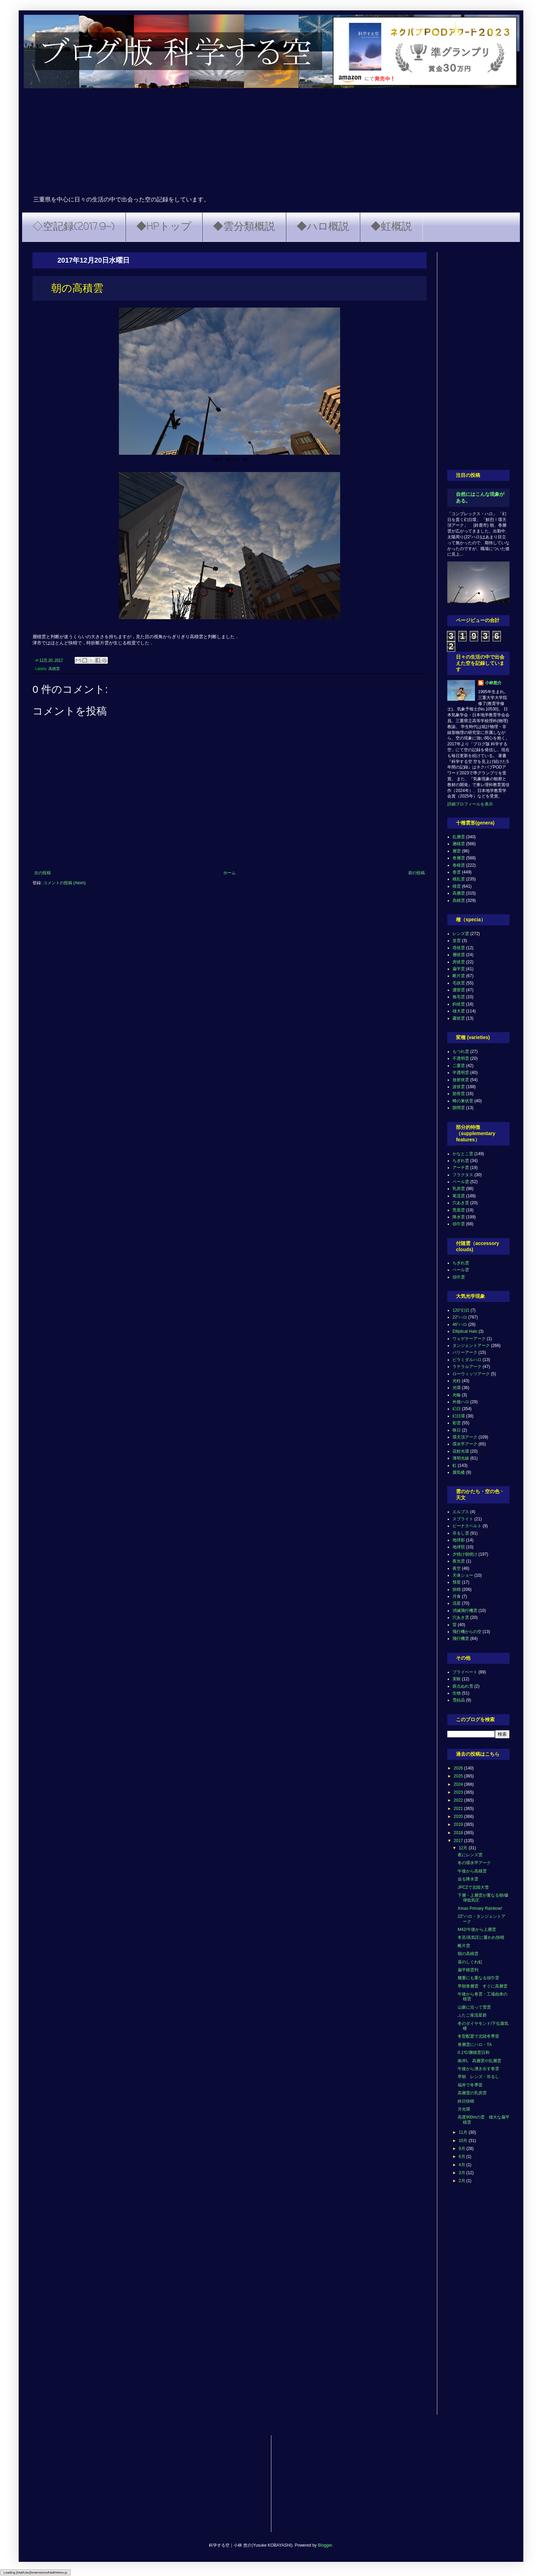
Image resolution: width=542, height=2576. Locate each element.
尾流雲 (458, 1195)
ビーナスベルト (467, 1525)
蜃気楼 (458, 1472)
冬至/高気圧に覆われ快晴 (481, 1937)
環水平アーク (464, 1444)
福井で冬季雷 (470, 2085)
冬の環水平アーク (474, 1862)
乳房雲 (458, 1188)
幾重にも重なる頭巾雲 (478, 1977)
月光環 (464, 2109)
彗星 (456, 1582)
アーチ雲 (460, 1167)
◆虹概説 (391, 227)
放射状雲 (460, 1079)
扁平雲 (458, 968)
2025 (459, 1776)
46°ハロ (459, 1324)
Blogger (325, 2545)
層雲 (456, 851)
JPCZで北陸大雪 (473, 1887)
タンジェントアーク (471, 1345)
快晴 (456, 1589)
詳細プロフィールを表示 (470, 804)
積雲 (456, 886)
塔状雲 (458, 947)
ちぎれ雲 (460, 1160)
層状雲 (458, 954)
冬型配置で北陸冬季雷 (478, 2036)
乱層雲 (458, 836)
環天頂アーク (464, 1437)
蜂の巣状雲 (462, 1100)
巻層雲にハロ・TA (475, 2044)
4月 (462, 2164)
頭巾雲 (458, 1223)
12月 (464, 1848)
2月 (462, 2180)
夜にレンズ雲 (470, 1854)
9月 (462, 2148)
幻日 (456, 1408)
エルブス (460, 1511)
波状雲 (458, 1086)
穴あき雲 (460, 1202)
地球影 (458, 1540)
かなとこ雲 (462, 1153)
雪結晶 (458, 1700)
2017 (459, 1840)
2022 (459, 1800)
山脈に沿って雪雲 (474, 2007)
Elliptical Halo (464, 1331)
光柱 (456, 1380)
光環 (456, 1387)
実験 (456, 1679)
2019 (459, 1824)
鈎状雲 (458, 1004)
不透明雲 (460, 1058)
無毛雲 (458, 996)
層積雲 (458, 843)
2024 (459, 1784)
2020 (459, 1816)
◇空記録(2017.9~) (73, 227)
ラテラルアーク (467, 1366)
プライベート (464, 1672)
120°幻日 (460, 1310)
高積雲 (54, 669)
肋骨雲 (458, 1093)
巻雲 (456, 872)
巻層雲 (458, 858)
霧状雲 (458, 1018)
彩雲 (456, 1423)
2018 (459, 1832)
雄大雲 (458, 1011)
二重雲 (458, 1065)
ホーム (229, 872)
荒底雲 (458, 1210)
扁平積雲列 (468, 1970)
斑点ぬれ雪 (462, 1686)
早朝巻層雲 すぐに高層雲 (482, 1986)
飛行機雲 (460, 1638)
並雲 (456, 940)
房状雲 (458, 962)
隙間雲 (458, 1107)
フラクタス (462, 1174)
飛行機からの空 (467, 1631)
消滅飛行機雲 (464, 1610)
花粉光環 (460, 1451)
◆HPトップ (163, 227)
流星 (456, 1603)
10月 (464, 2140)
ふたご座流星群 (472, 2015)
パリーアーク (464, 1352)
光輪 (456, 1395)
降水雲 (458, 1217)
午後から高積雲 (472, 1871)
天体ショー (462, 1575)
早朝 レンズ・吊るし (478, 2076)
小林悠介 (493, 682)
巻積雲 (458, 865)
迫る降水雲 (468, 1879)
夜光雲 (458, 1561)
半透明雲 (460, 1072)
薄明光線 (460, 1458)
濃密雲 (458, 990)
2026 (459, 1768)
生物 (456, 1693)
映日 (456, 1430)
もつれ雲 (460, 1051)
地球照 (458, 1547)
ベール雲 (460, 1181)
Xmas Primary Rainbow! (480, 1908)
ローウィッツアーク (471, 1373)
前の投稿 (416, 872)
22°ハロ (459, 1317)
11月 (464, 2132)
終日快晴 (466, 2101)
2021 (459, 1808)
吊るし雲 (460, 1533)
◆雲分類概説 (244, 227)
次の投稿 (42, 872)
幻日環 (458, 1416)
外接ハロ (460, 1401)
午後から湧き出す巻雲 (478, 2068)
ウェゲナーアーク (469, 1338)
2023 (459, 1792)
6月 (462, 2156)
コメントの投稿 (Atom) (64, 882)
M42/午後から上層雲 (477, 1929)
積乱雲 (458, 879)
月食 (456, 1596)
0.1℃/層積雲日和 (473, 2052)
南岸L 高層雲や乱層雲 (479, 2060)
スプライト (462, 1519)
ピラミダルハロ (467, 1359)
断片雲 (458, 975)
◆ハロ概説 (323, 227)
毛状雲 (458, 983)
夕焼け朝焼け (464, 1554)
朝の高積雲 (468, 1953)
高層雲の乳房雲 (472, 2093)
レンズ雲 (460, 933)
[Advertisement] (271, 143)
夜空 (456, 1568)
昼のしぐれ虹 (470, 1962)
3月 (462, 2172)
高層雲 (458, 893)
